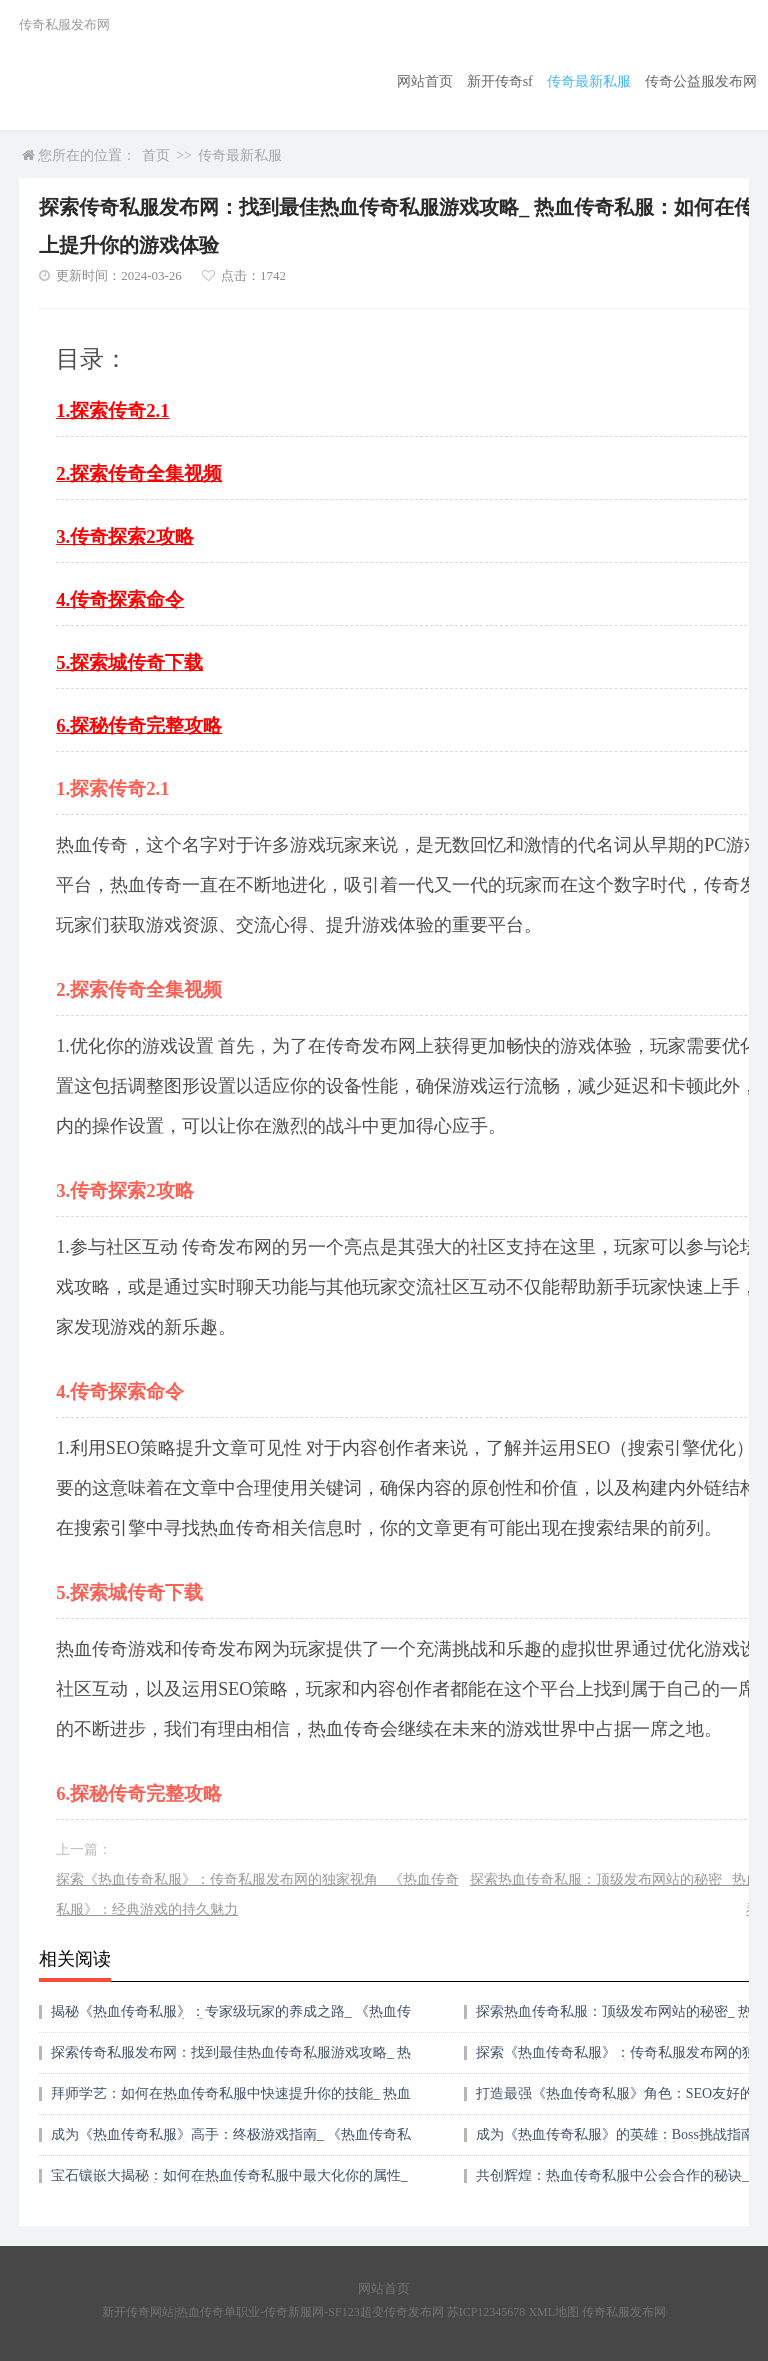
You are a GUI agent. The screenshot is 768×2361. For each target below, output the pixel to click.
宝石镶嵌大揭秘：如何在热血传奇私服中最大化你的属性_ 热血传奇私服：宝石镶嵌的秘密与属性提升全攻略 (229, 2182)
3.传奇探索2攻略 (124, 536)
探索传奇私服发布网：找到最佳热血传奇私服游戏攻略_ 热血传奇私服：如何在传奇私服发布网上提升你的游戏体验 (231, 2059)
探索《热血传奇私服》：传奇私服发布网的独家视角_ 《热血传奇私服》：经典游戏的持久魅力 (257, 1894)
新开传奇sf (500, 81)
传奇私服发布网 (624, 2312)
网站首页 (425, 81)
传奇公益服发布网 (701, 81)
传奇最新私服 (589, 81)
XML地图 (553, 2312)
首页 (156, 155)
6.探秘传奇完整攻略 (139, 725)
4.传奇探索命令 (120, 599)
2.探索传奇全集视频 (139, 473)
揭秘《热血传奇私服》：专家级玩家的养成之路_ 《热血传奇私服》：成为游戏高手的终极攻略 (231, 2018)
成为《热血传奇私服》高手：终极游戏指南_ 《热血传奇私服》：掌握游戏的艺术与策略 (231, 2141)
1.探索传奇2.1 (112, 410)
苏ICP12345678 (486, 2312)
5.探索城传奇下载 (129, 662)
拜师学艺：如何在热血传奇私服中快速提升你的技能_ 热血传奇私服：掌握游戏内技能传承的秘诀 (231, 2100)
